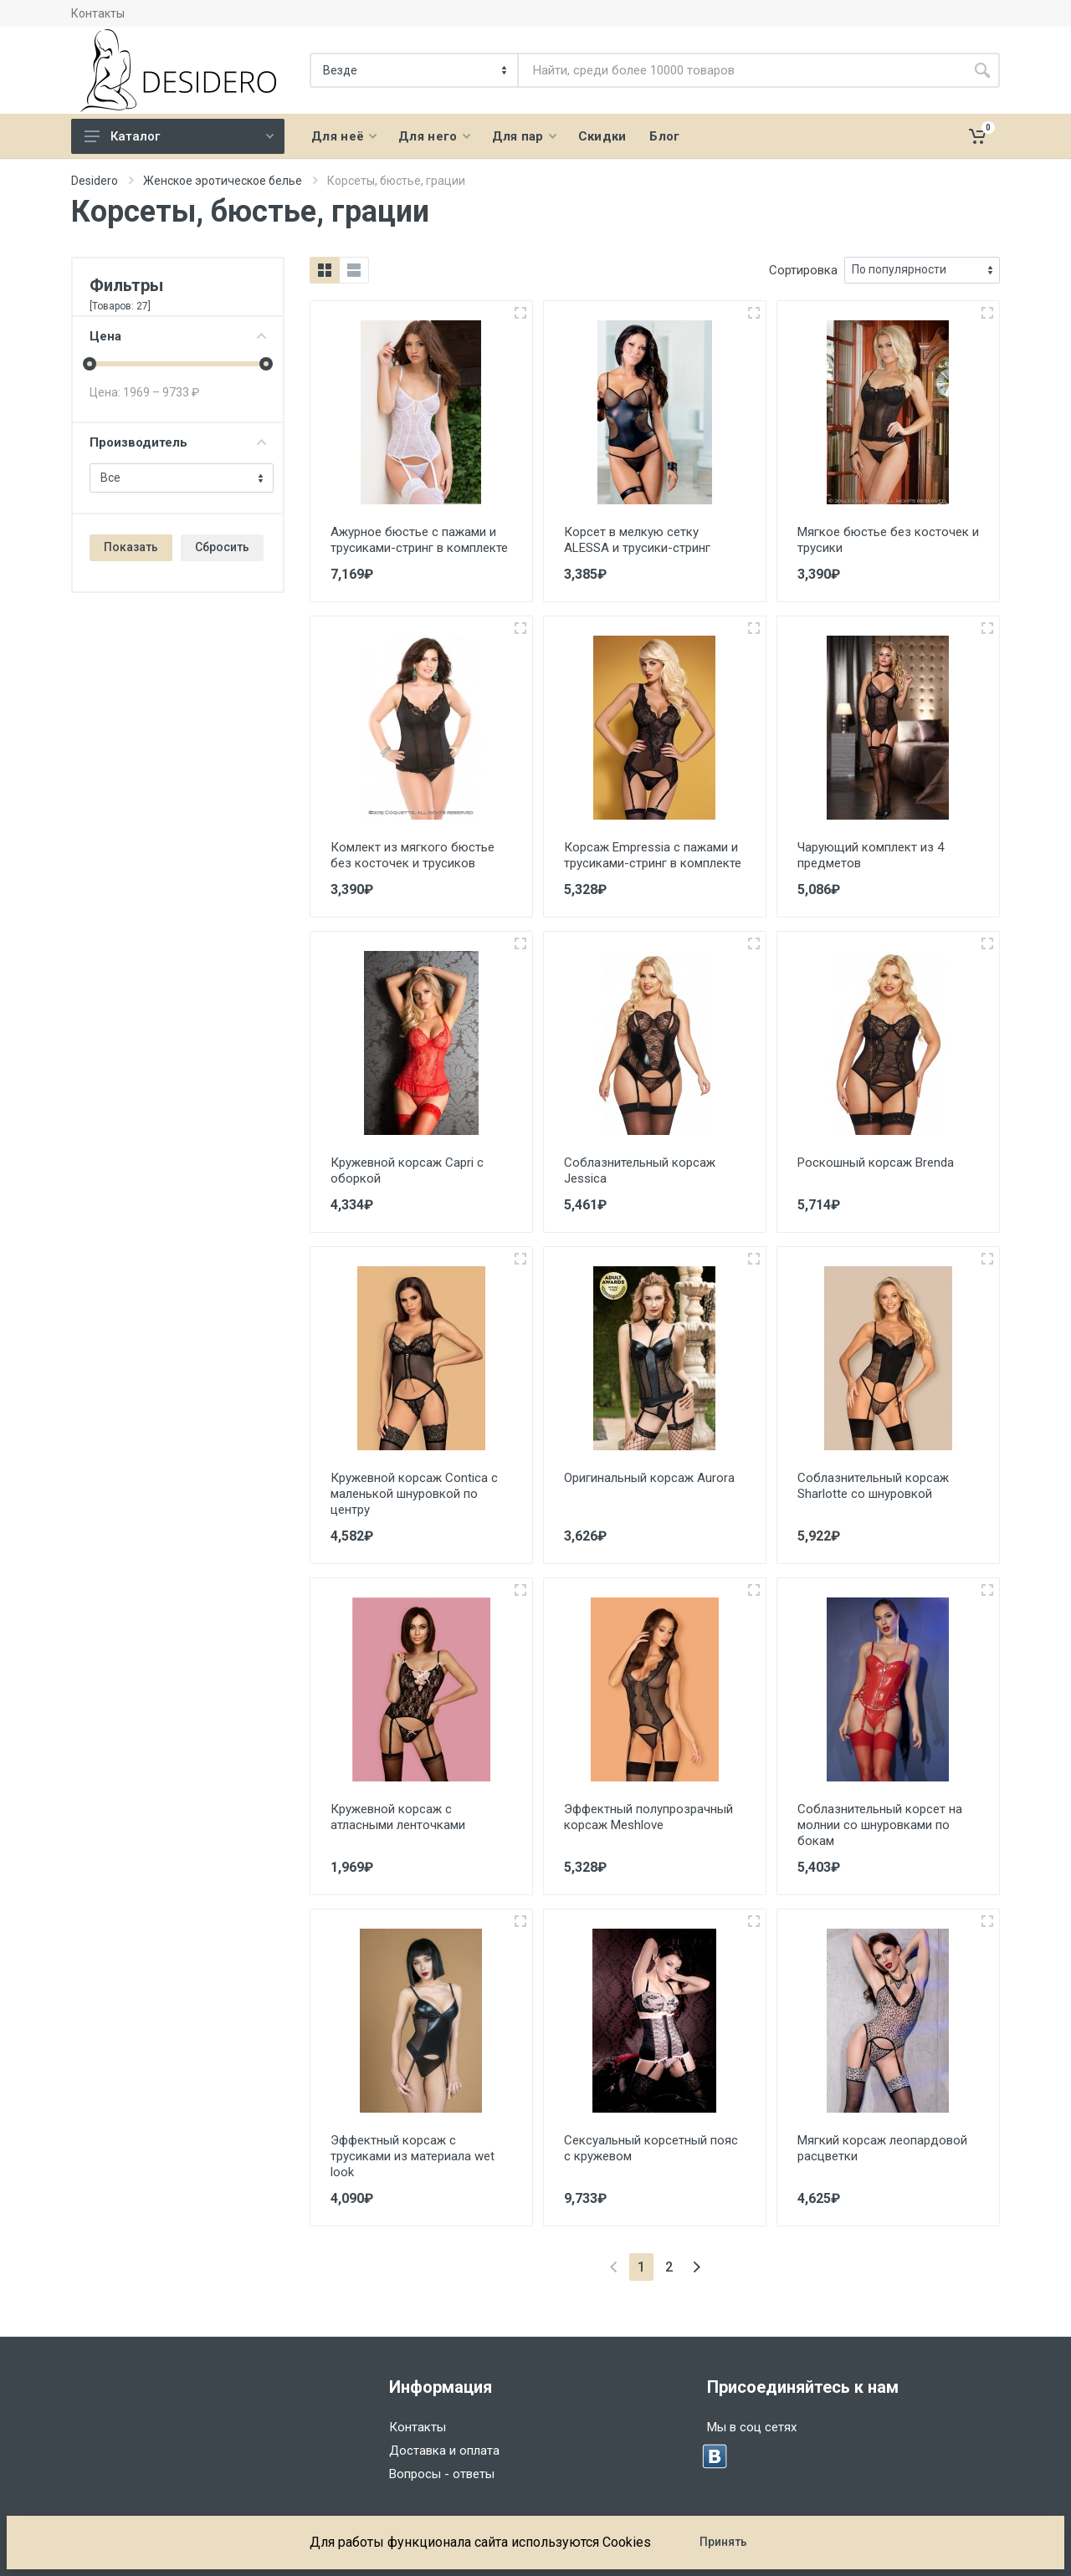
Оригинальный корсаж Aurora (649, 1477)
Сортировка (803, 270)
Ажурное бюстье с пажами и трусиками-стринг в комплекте (419, 539)
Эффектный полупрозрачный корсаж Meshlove (648, 1817)
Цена (178, 336)
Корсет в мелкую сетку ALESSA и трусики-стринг (637, 539)
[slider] (89, 364)
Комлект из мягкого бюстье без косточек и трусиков (413, 855)
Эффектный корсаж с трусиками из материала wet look (413, 2156)
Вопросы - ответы (442, 2473)
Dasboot (198, 2553)
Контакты (98, 13)
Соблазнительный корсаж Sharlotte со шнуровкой (873, 1485)
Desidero (94, 180)
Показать (131, 547)
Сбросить (222, 547)
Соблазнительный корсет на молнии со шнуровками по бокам (879, 1825)
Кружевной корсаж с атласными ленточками (398, 1817)
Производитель (178, 442)
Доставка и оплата (444, 2450)
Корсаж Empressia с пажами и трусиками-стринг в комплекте (652, 855)
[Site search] (742, 70)
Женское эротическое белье (222, 180)
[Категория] (415, 70)
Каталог (179, 136)
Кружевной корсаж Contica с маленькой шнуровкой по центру (414, 1493)
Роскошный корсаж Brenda (875, 1162)
